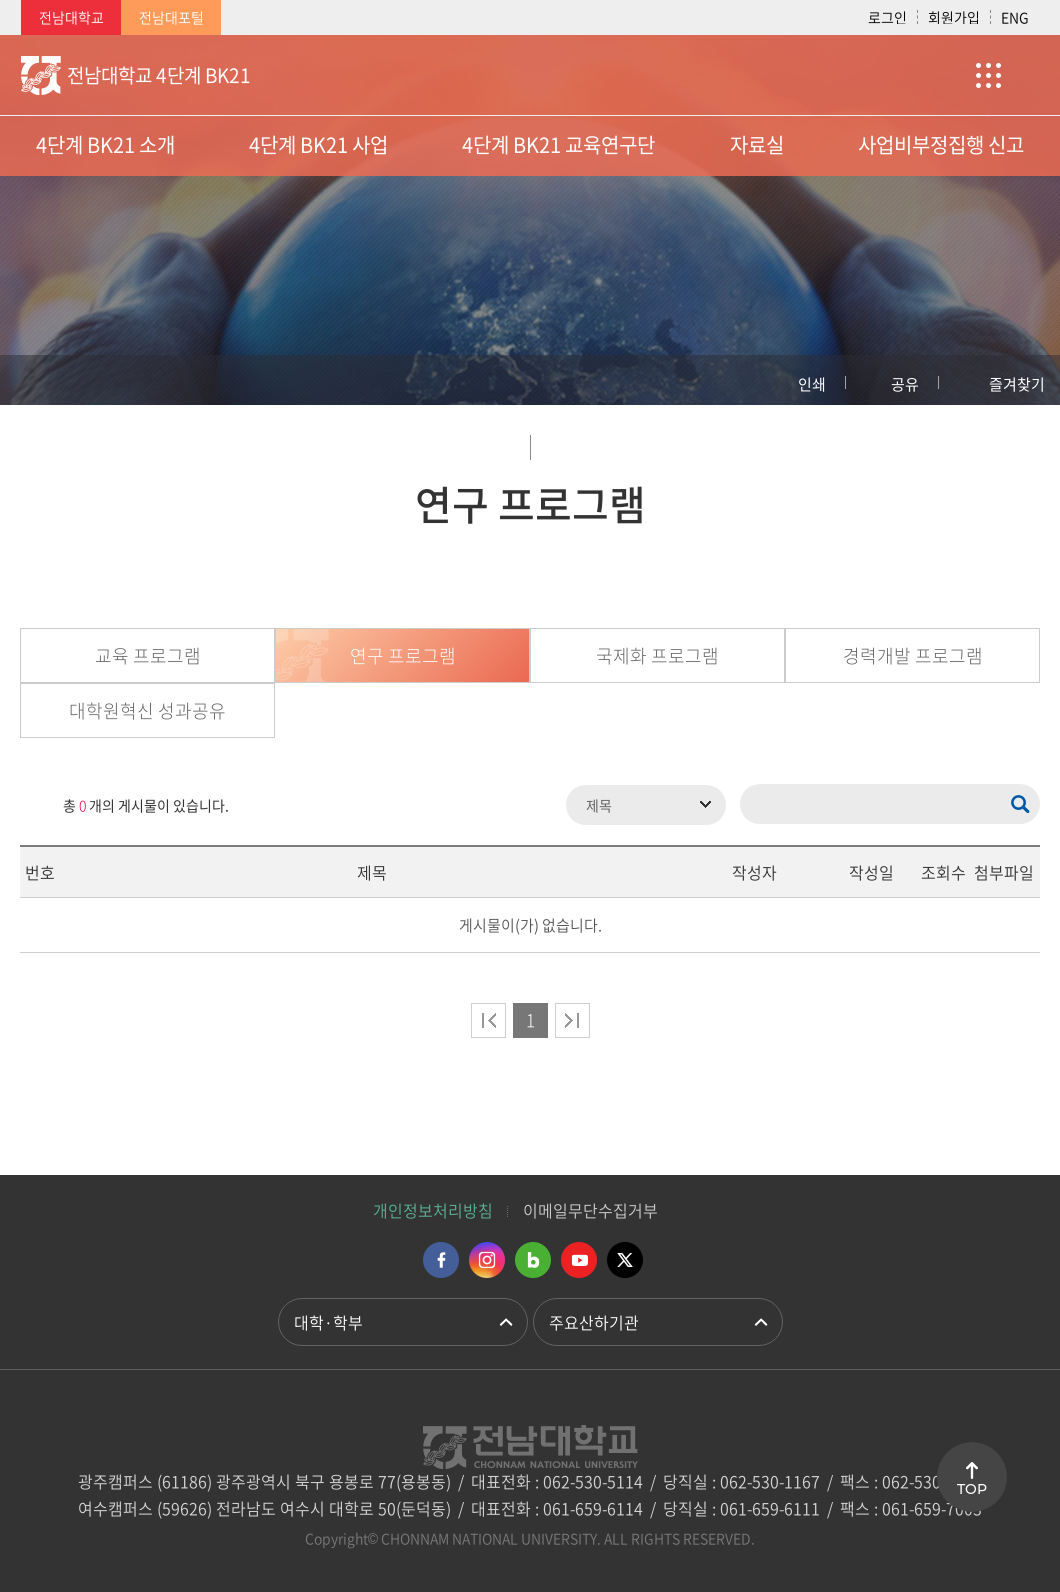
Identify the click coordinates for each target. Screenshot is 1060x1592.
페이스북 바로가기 (441, 1260)
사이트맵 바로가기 (989, 75)
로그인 (887, 17)
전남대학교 (71, 17)
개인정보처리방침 (433, 1210)
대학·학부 (328, 1322)
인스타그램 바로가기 (487, 1260)
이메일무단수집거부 (590, 1210)
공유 (905, 384)
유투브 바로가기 (579, 1260)
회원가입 (954, 17)
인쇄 (812, 384)
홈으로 (35, 380)
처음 (488, 1020)
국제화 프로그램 (657, 655)
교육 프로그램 (148, 655)
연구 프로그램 (403, 655)
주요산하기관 (594, 1322)
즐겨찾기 (1017, 384)
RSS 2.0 (35, 805)
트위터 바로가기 (625, 1260)
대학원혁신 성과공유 (147, 710)
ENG (1015, 17)
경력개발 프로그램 (913, 655)
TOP (972, 1489)
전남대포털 (171, 17)
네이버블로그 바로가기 (533, 1260)
